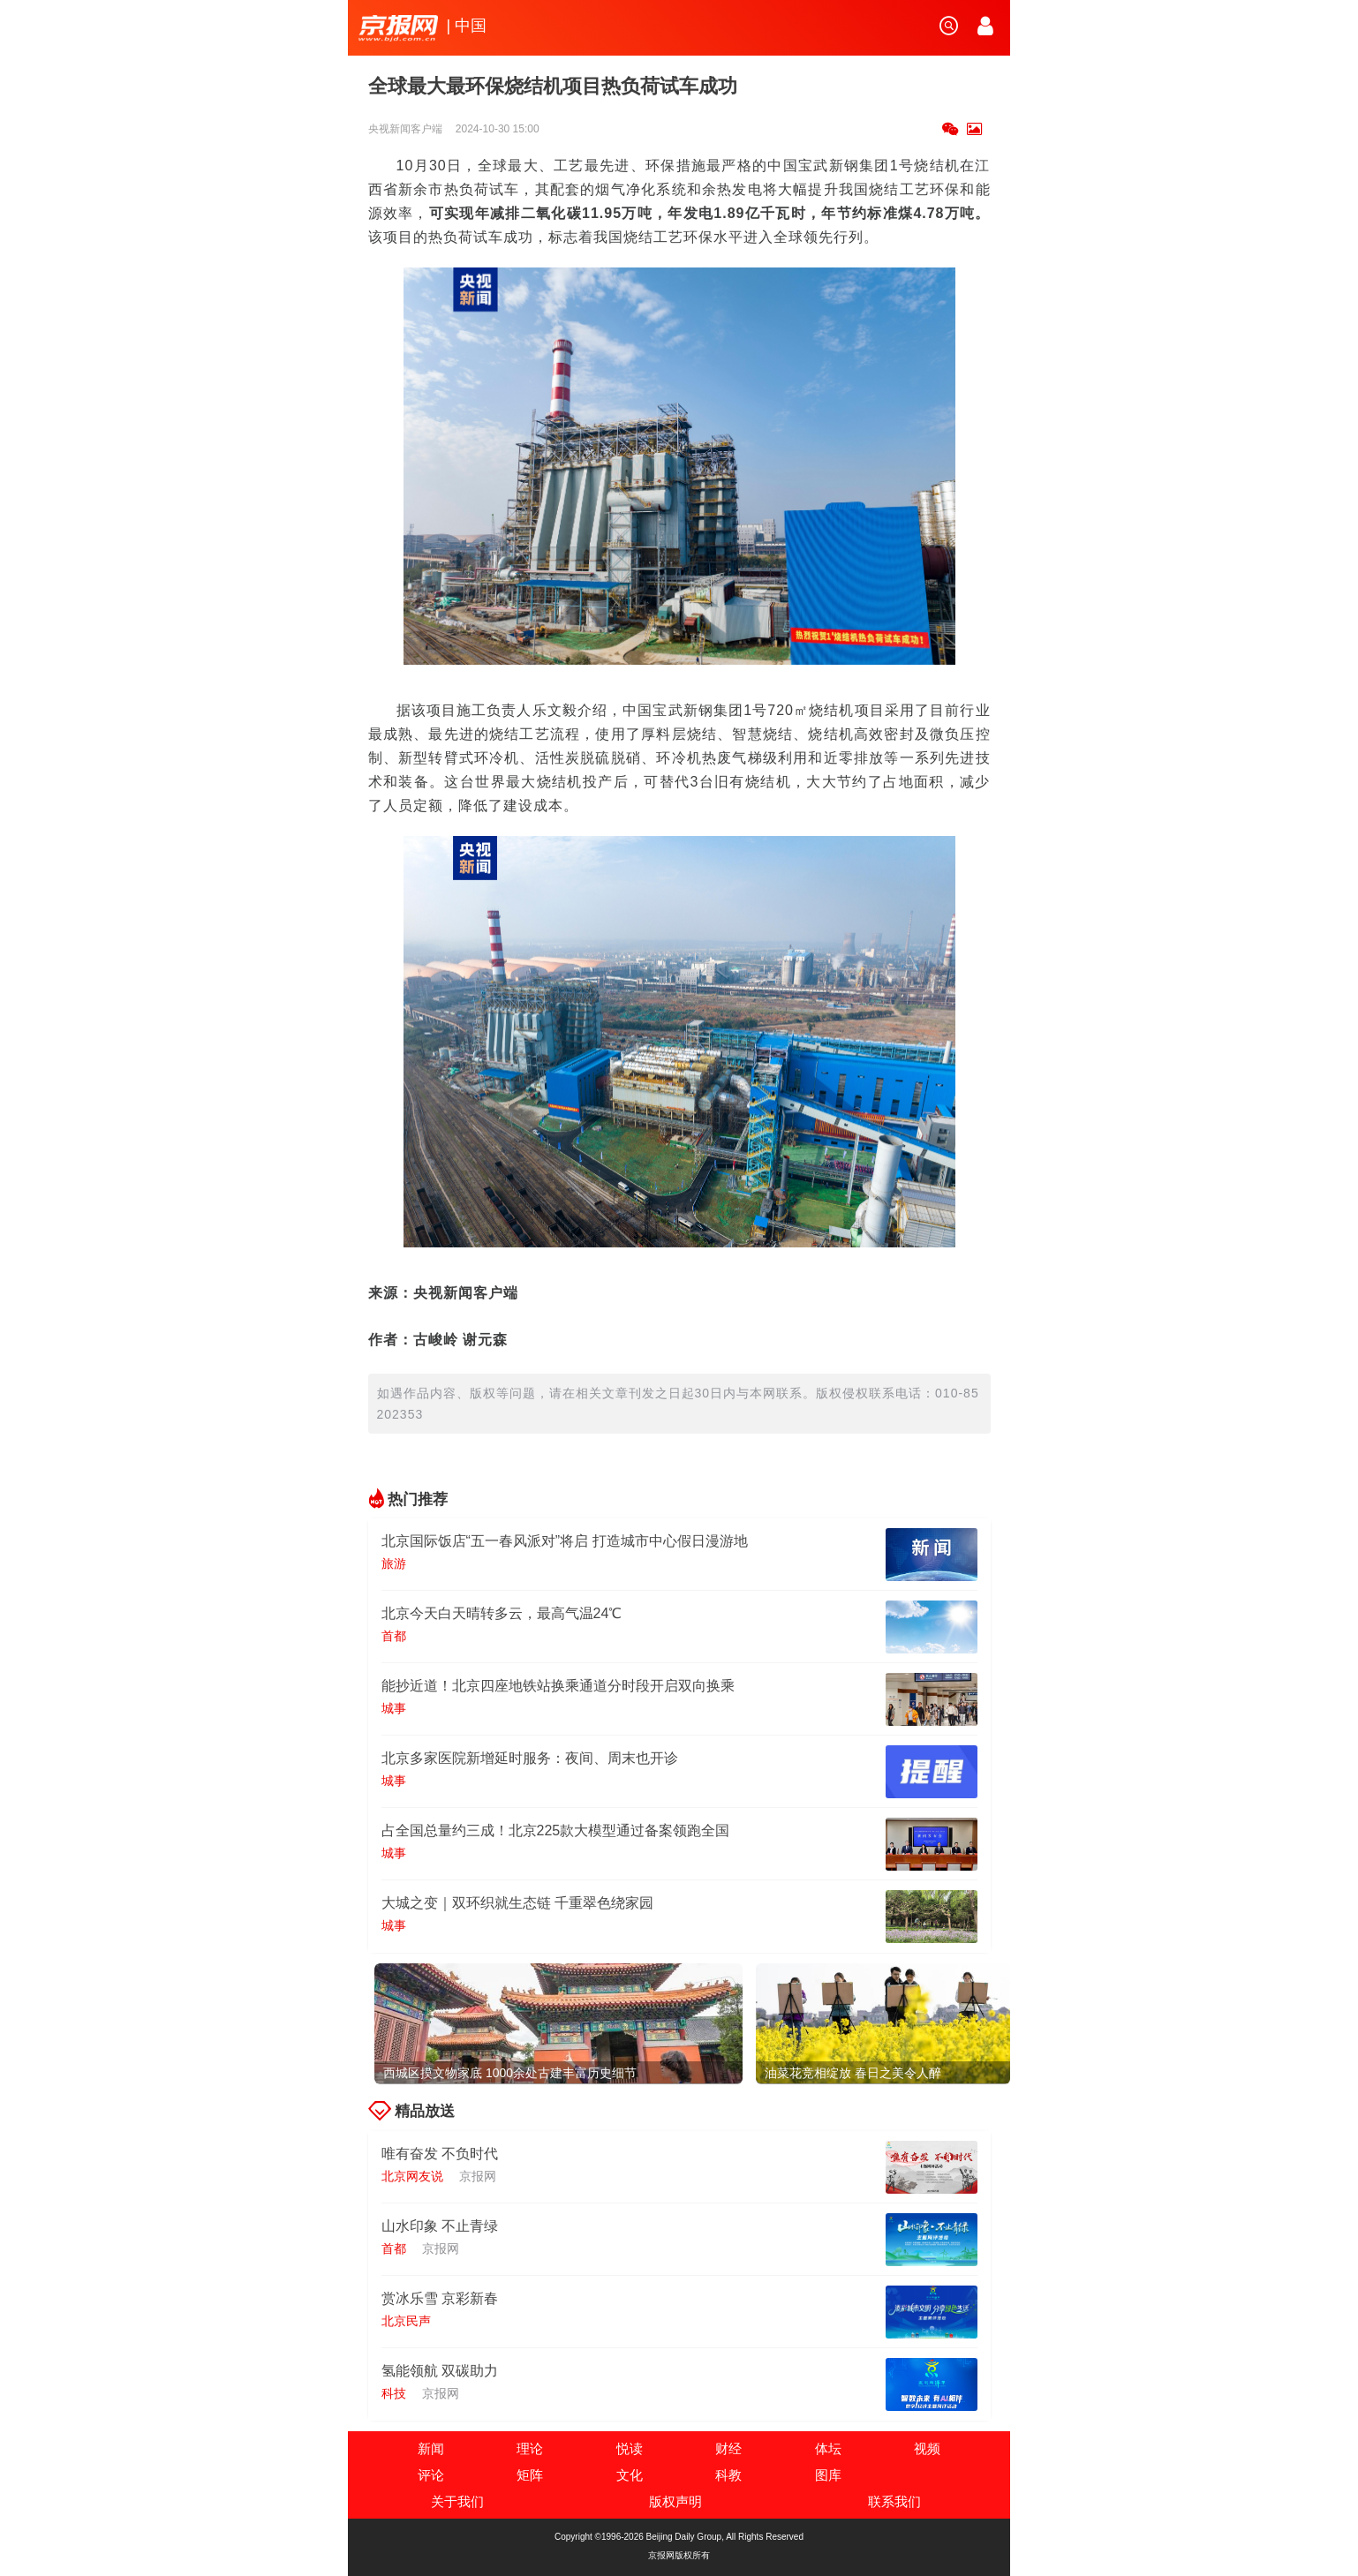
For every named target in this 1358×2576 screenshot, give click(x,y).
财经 (728, 2448)
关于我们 (457, 2501)
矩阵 (530, 2474)
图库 (828, 2474)
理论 (530, 2448)
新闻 (431, 2448)
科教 (728, 2474)
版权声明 (675, 2501)
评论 (431, 2474)
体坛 (828, 2448)
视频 (927, 2448)
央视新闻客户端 (406, 129)
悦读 (629, 2448)
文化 (629, 2474)
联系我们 (894, 2501)
